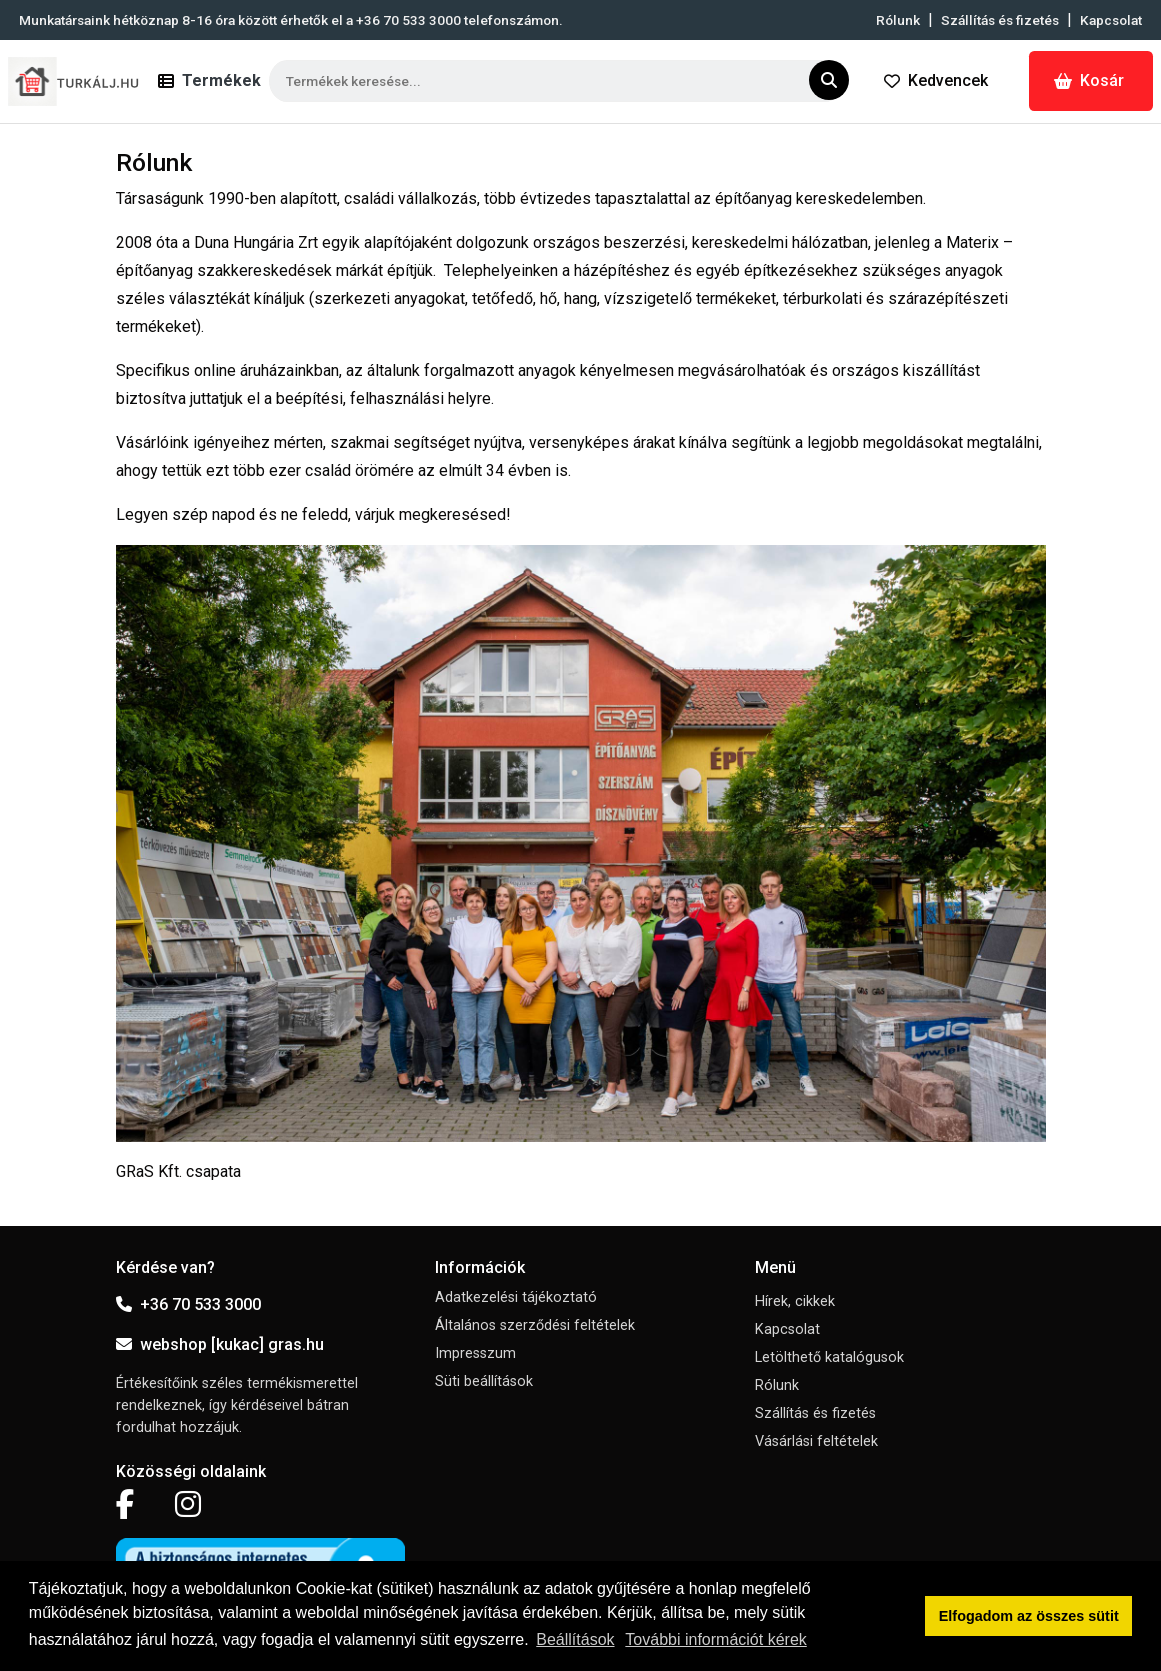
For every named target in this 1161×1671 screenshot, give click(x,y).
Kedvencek (936, 80)
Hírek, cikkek (795, 1301)
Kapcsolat (1111, 20)
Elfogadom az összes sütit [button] (1029, 1616)
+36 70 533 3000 (188, 1304)
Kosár (1089, 80)
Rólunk (898, 20)
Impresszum (475, 1353)
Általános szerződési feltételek (535, 1325)
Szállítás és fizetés (1000, 20)
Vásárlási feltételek (816, 1441)
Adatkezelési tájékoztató (516, 1297)
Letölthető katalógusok (829, 1357)
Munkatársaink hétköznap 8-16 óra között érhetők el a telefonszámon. (291, 20)
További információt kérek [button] (715, 1639)
